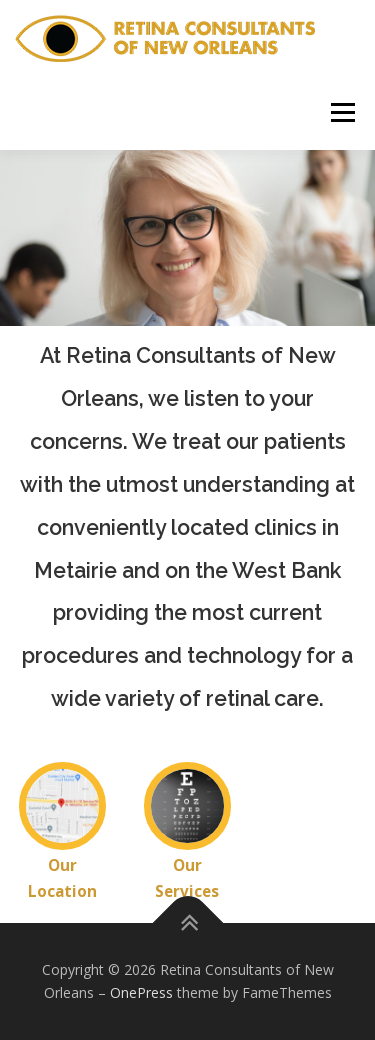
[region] (187, 238)
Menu (341, 112)
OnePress (141, 992)
